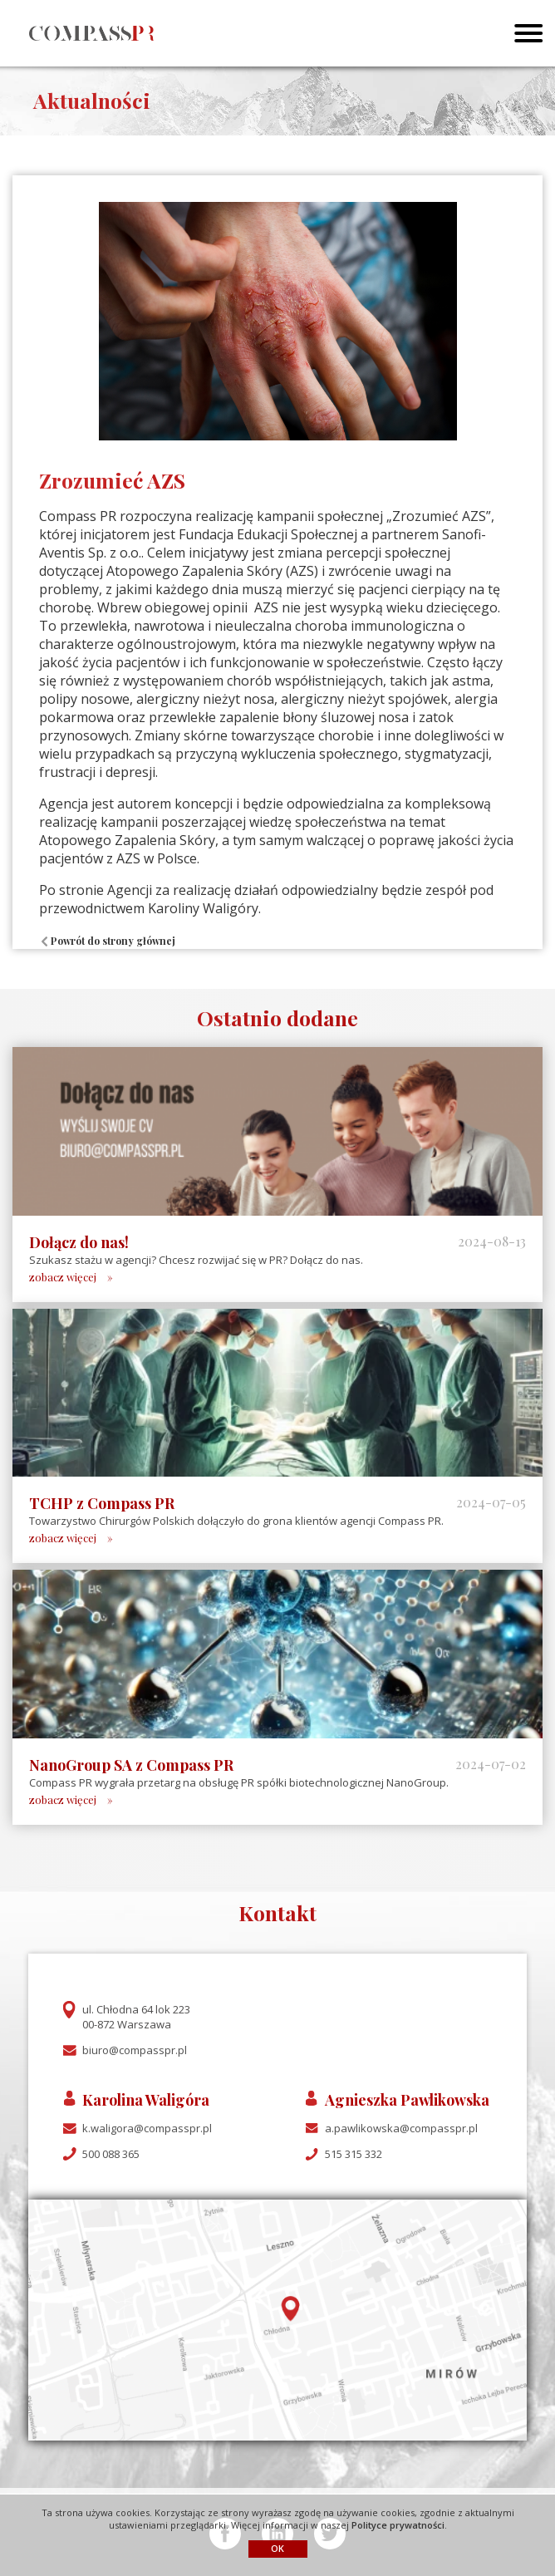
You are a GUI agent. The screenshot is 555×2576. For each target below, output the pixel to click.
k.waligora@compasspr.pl (147, 2128)
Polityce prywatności (397, 2525)
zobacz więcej (62, 1277)
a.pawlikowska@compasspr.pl (401, 2128)
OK (277, 2548)
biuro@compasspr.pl (134, 2050)
